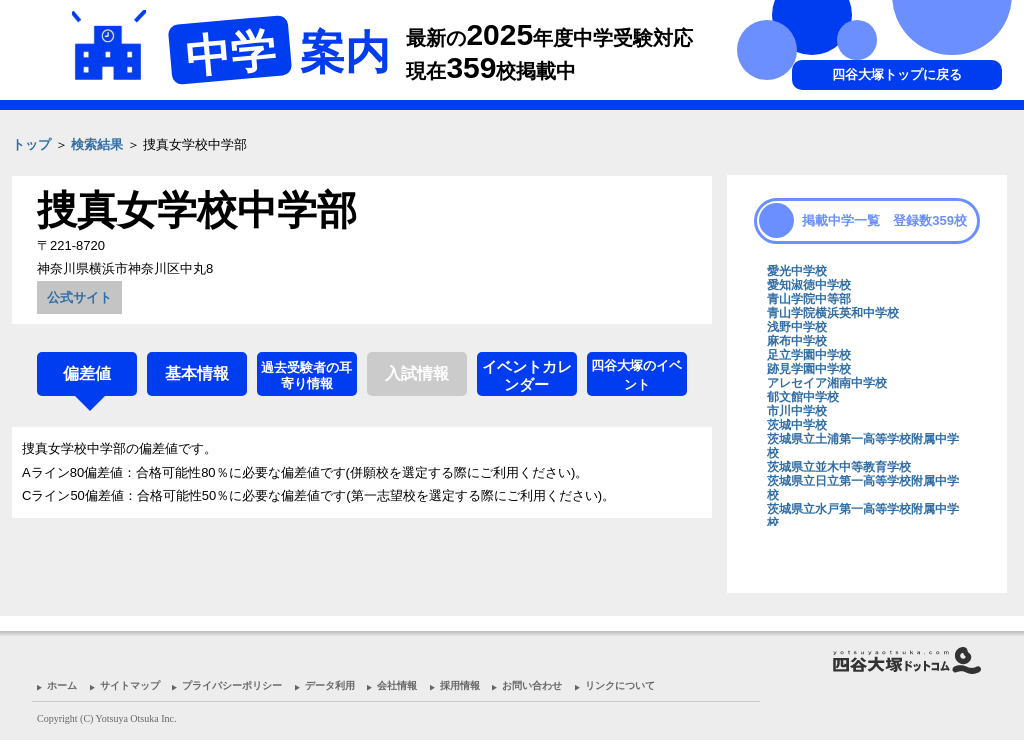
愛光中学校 (797, 271)
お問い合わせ (532, 685)
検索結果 (97, 144)
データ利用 (330, 685)
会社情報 (397, 685)
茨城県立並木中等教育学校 (839, 467)
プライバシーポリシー (232, 685)
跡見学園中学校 (809, 369)
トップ (31, 144)
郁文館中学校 (803, 397)
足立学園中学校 (809, 355)
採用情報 (460, 685)
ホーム (62, 685)
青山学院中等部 (809, 299)
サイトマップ (130, 685)
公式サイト (79, 297)
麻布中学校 (797, 341)
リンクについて (620, 685)
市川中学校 (797, 411)
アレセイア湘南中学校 (827, 383)
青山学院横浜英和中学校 (833, 313)
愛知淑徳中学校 (809, 285)
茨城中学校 (797, 425)
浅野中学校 (797, 327)
